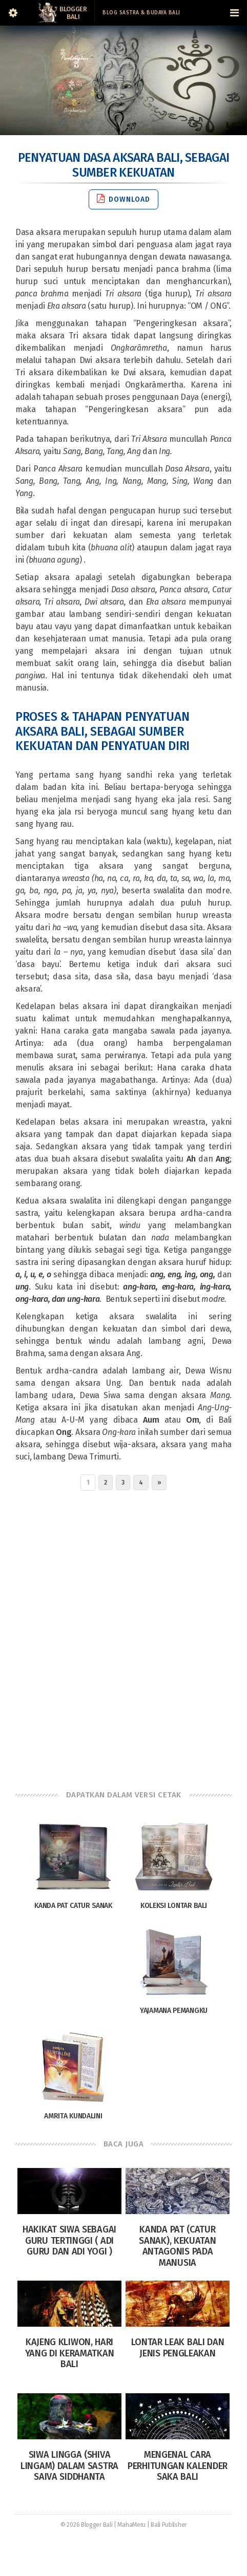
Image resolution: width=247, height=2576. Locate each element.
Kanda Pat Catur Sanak (73, 1905)
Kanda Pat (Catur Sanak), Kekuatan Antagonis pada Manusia (177, 2246)
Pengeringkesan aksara (182, 323)
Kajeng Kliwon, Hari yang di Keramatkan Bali (69, 2353)
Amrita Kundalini (73, 2116)
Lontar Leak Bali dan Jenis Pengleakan (177, 2347)
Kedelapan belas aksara (61, 1006)
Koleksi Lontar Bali (173, 1905)
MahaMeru (131, 2524)
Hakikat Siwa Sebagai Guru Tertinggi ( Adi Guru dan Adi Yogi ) (69, 2240)
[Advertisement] (123, 1637)
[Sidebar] (13, 13)
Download (123, 199)
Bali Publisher (169, 2524)
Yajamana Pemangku (174, 2010)
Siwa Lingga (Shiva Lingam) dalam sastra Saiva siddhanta (69, 2465)
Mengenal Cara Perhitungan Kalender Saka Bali (178, 2465)
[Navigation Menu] (234, 13)
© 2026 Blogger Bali (86, 2524)
